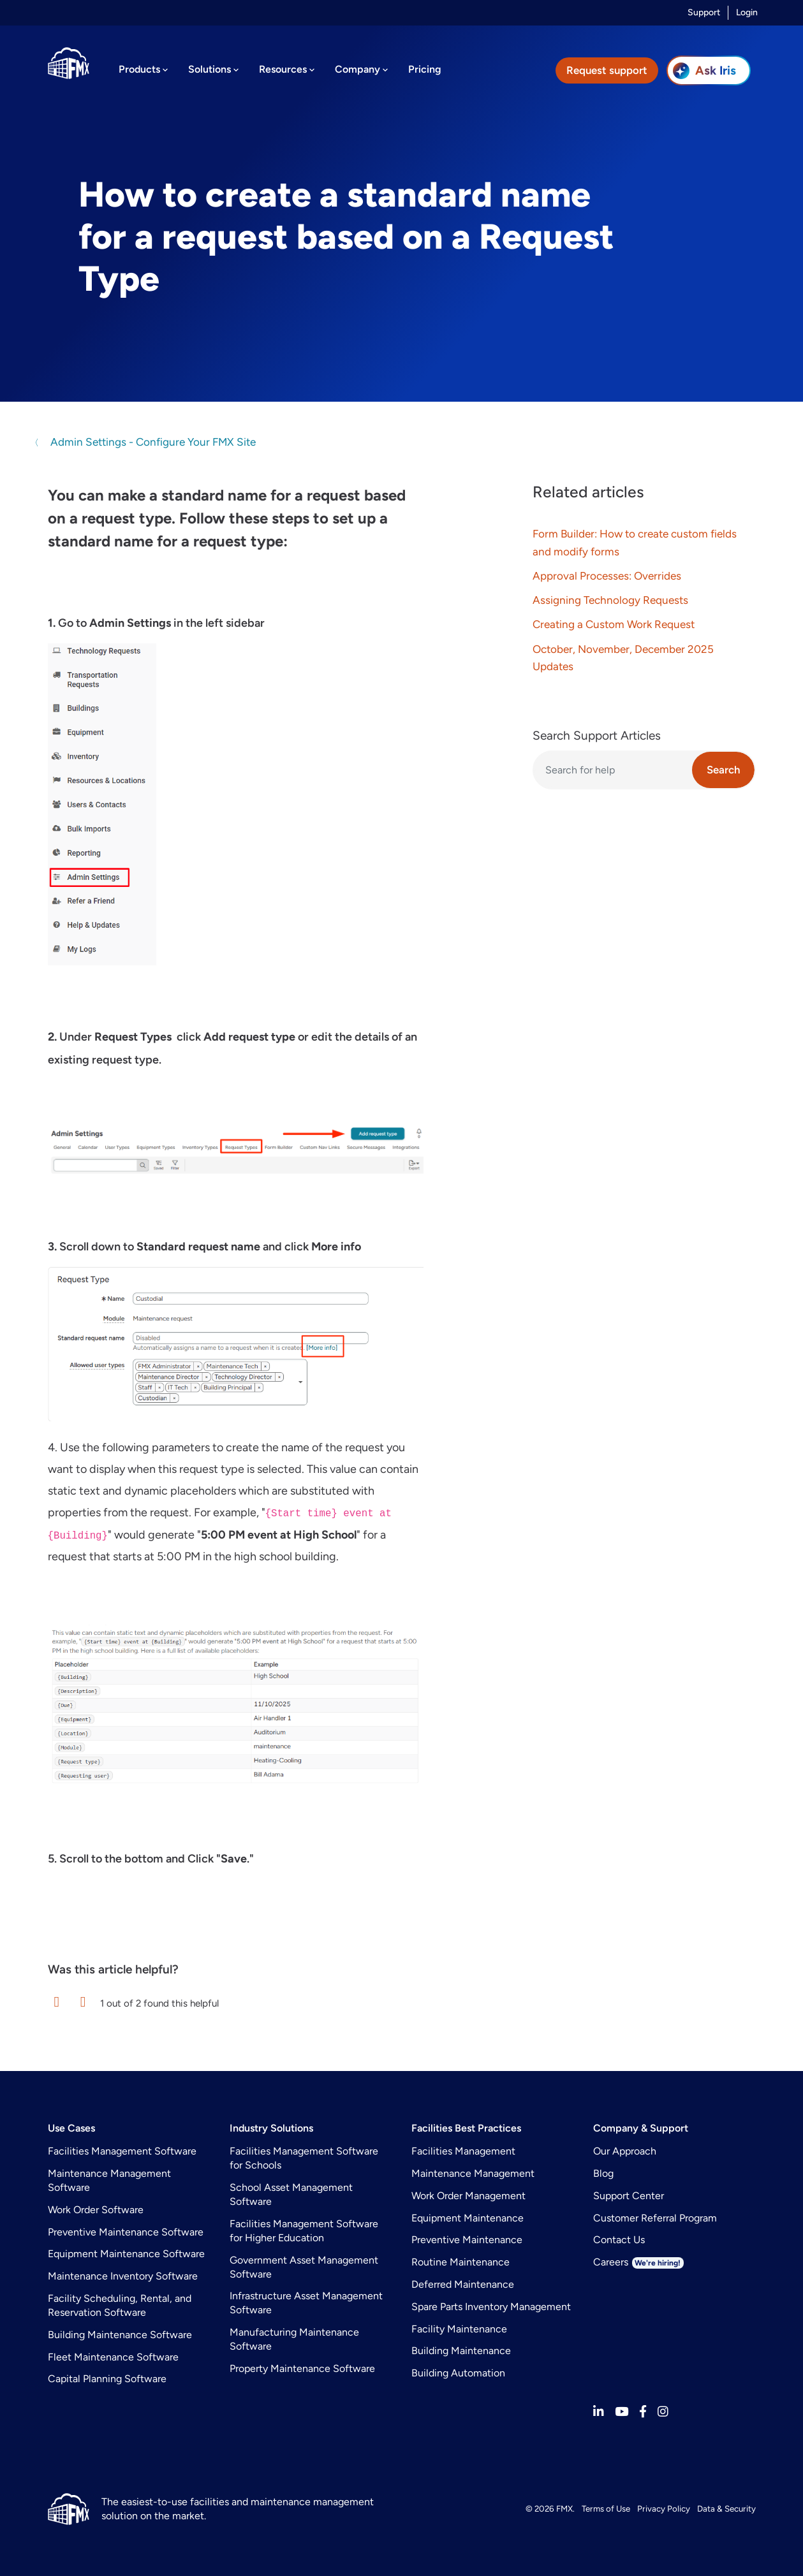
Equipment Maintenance (467, 2218)
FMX (564, 2508)
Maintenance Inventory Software (123, 2276)
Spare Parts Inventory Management (491, 2307)
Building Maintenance (461, 2351)
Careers (638, 2262)
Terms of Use (606, 2508)
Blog (603, 2173)
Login (747, 12)
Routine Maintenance (460, 2262)
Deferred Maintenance (462, 2284)
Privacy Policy (663, 2508)
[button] (57, 2002)
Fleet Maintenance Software (113, 2357)
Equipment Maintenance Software (126, 2254)
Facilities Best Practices (466, 2128)
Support (704, 12)
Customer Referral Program (655, 2218)
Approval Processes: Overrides (607, 575)
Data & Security (726, 2508)
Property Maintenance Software (302, 2368)
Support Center (628, 2196)
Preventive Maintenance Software (125, 2232)
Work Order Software (96, 2210)
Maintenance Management (472, 2173)
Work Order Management (468, 2196)
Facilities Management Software (122, 2151)
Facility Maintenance (459, 2329)
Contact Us (619, 2240)
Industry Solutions (271, 2128)
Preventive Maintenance (466, 2240)
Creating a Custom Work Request (614, 624)
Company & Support (640, 2128)
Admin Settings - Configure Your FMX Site (152, 441)
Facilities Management (463, 2151)
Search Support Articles (597, 735)
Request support (606, 70)
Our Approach (624, 2151)
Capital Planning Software (107, 2379)
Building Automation (458, 2373)
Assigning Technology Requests (610, 600)
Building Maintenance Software (120, 2335)
